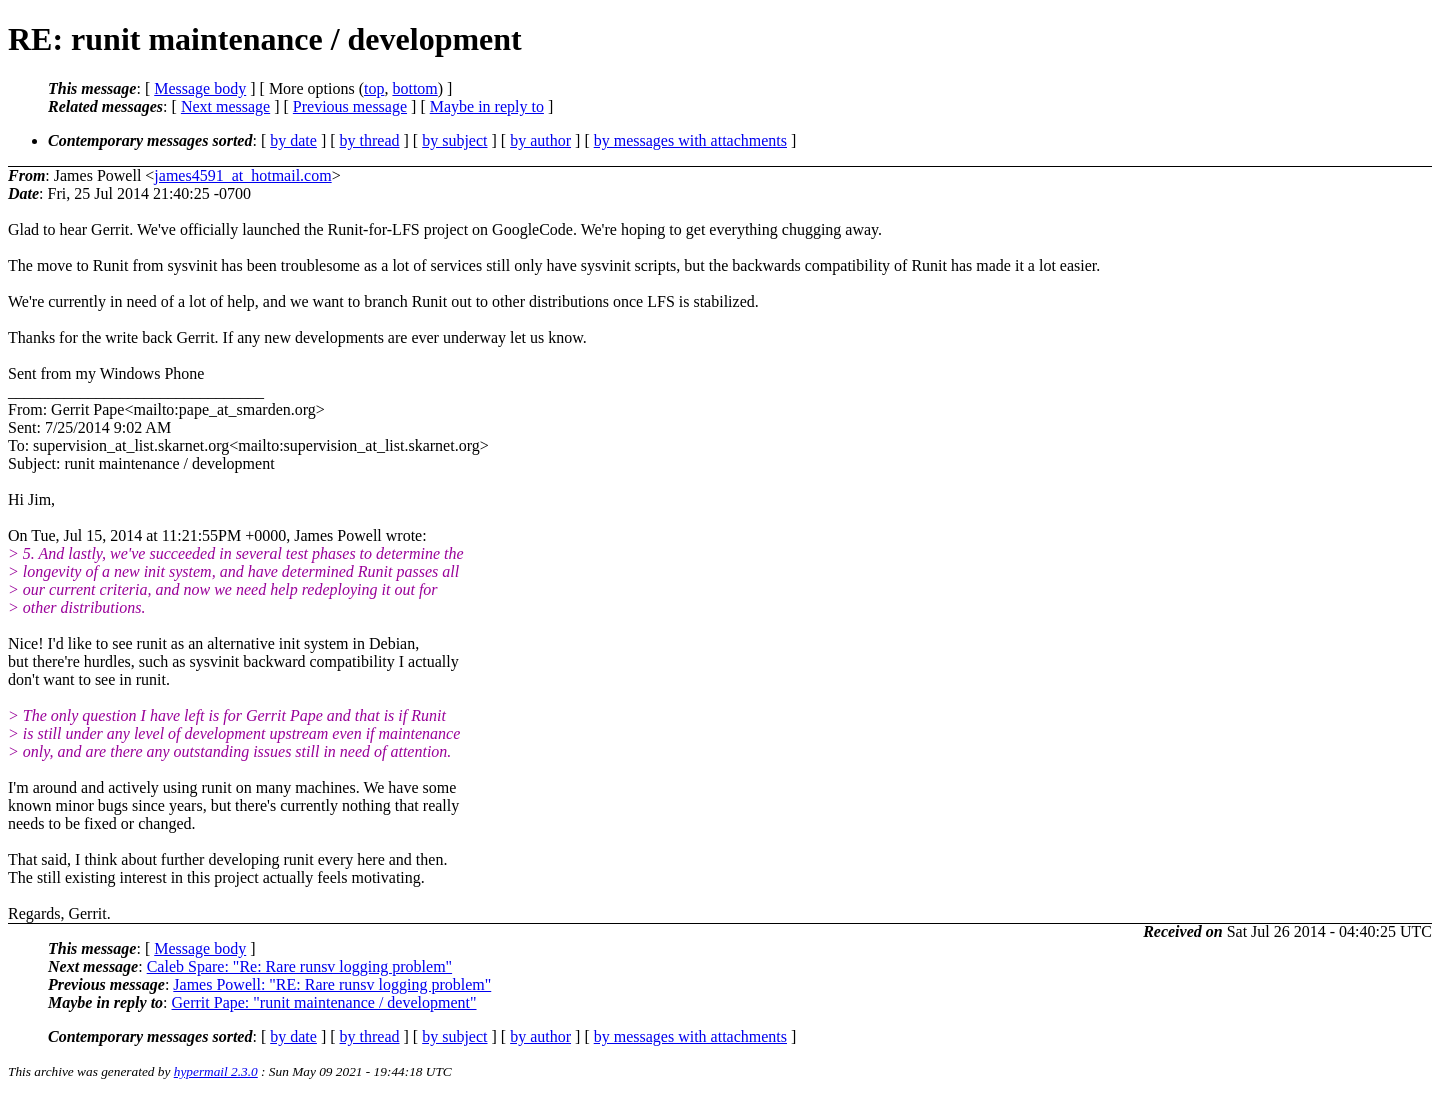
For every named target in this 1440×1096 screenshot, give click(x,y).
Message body (200, 88)
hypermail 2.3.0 (216, 1071)
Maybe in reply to (487, 106)
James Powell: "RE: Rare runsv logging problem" (332, 984)
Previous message (350, 106)
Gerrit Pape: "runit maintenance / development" (324, 1002)
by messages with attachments (690, 140)
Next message (225, 106)
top (374, 88)
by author (540, 140)
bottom (414, 88)
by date (293, 140)
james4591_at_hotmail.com (242, 175)
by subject (454, 140)
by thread (370, 140)
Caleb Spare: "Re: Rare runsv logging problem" (299, 966)
